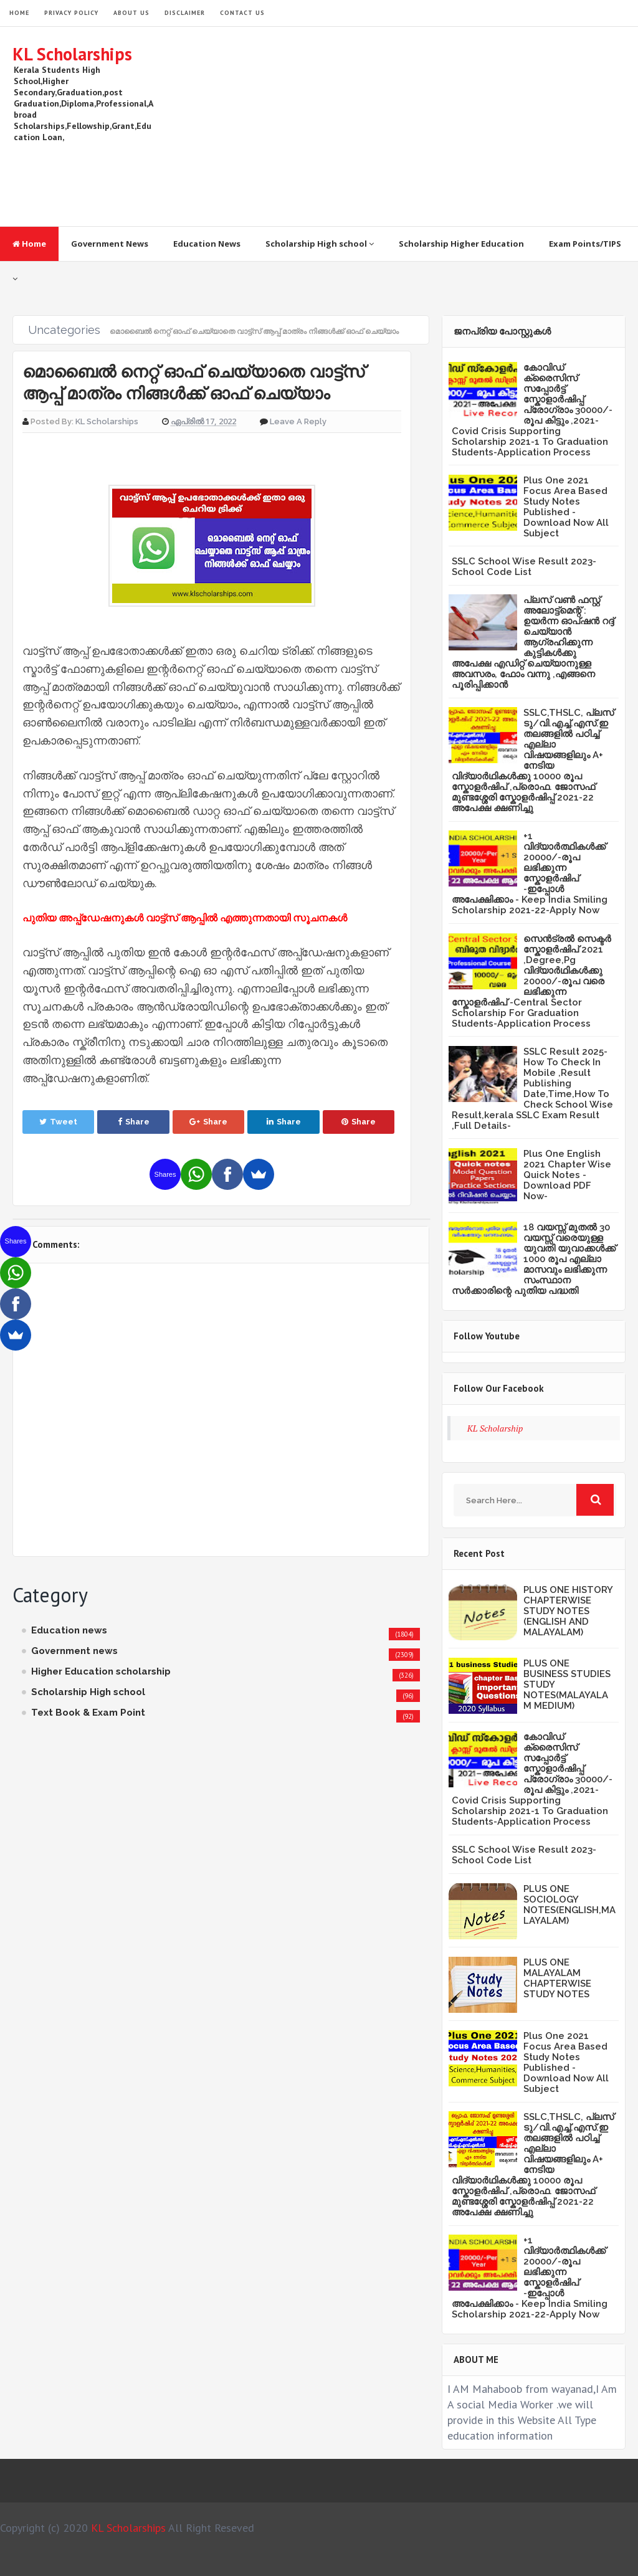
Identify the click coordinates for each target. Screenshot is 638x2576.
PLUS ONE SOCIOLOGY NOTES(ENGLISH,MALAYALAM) (569, 1904)
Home (29, 243)
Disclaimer (184, 13)
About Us (131, 13)
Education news (69, 1630)
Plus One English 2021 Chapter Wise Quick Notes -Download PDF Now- (567, 1175)
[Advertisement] (399, 126)
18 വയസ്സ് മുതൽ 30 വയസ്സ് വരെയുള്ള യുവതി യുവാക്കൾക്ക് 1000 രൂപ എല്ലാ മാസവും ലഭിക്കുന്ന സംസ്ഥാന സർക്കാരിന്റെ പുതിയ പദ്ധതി (534, 1259)
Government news (74, 1650)
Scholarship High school (319, 243)
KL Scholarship (495, 1428)
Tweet (58, 1121)
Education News (206, 243)
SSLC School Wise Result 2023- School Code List (524, 566)
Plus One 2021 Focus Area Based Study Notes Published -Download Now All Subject (566, 507)
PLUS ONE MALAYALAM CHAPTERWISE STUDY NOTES (557, 1978)
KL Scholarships (72, 53)
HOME (19, 13)
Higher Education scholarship (101, 1671)
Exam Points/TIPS (585, 243)
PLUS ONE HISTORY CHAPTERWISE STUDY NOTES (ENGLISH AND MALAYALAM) (567, 1611)
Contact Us (242, 13)
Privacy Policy (71, 13)
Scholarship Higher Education (461, 243)
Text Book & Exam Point (88, 1712)
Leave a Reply (298, 421)
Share (134, 1121)
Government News (109, 243)
